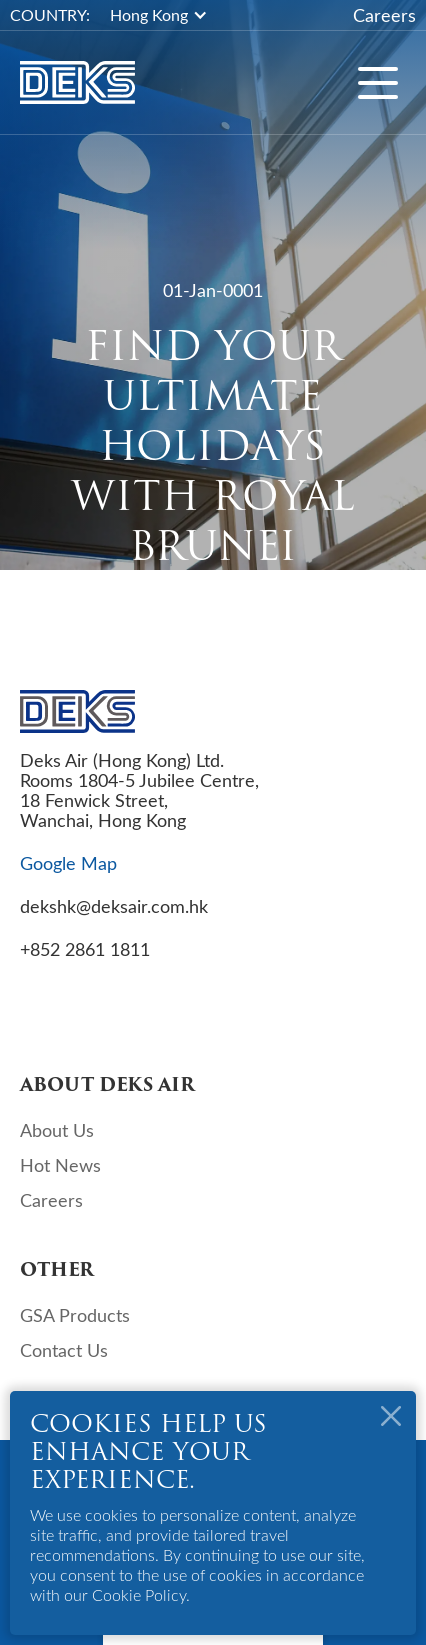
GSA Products (75, 1315)
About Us (57, 1130)
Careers (384, 15)
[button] (169, 15)
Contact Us (64, 1350)
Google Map (68, 863)
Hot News (60, 1165)
